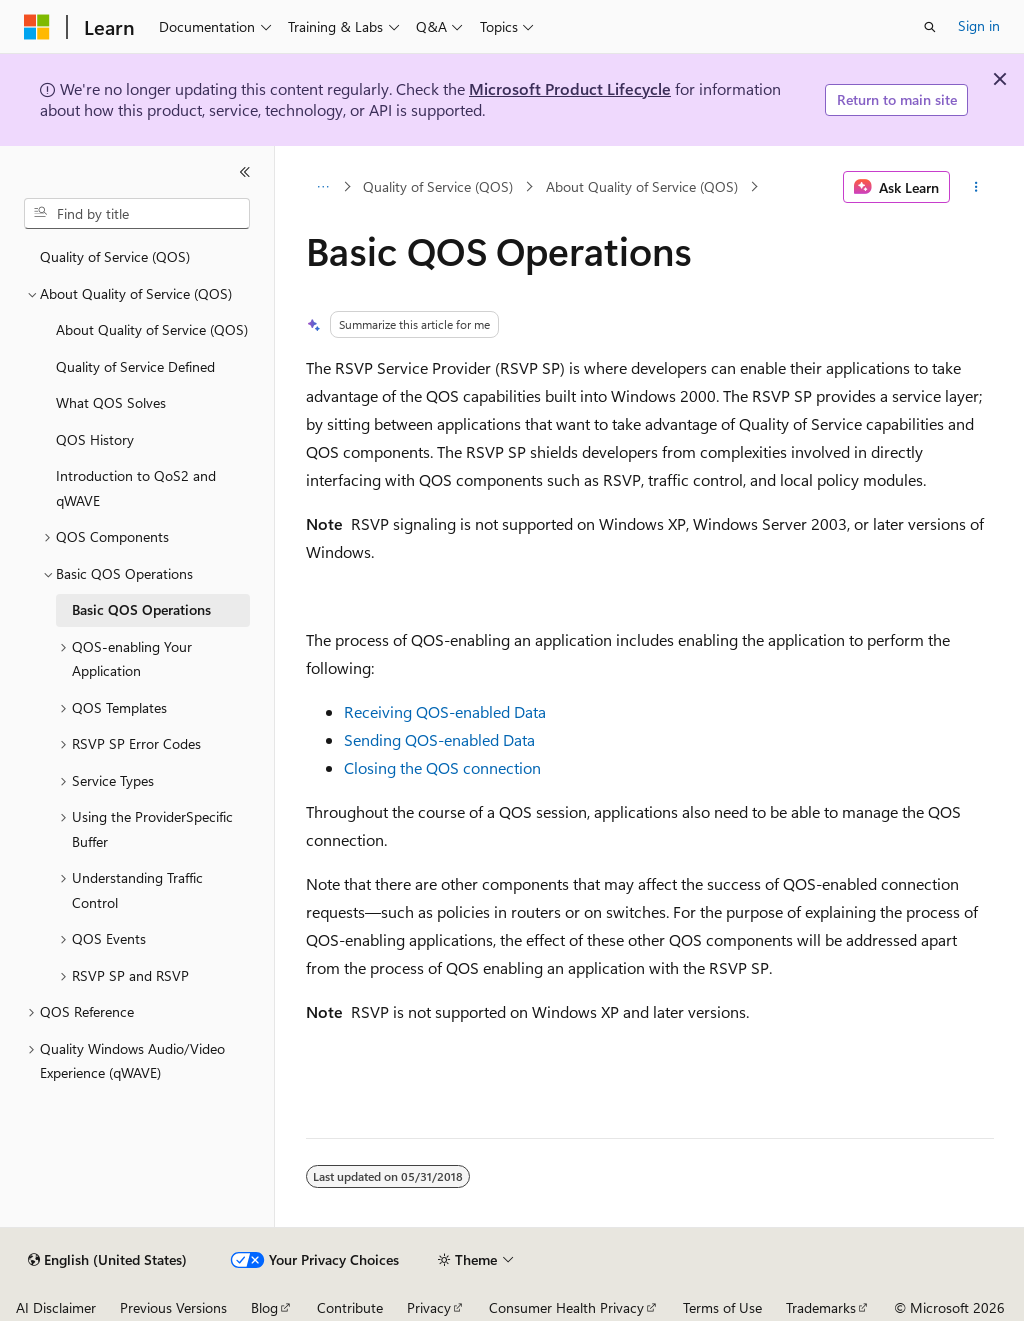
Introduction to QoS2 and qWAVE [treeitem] (136, 488)
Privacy (429, 1307)
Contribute (350, 1307)
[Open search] (930, 27)
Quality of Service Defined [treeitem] (135, 366)
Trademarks (821, 1307)
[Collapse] (245, 172)
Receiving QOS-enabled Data (445, 711)
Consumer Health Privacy (566, 1307)
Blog (264, 1307)
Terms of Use (722, 1307)
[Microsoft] (37, 27)
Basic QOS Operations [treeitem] (141, 609)
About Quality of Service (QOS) (642, 186)
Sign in (979, 25)
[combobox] (137, 214)
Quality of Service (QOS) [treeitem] (115, 256)
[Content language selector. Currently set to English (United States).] (107, 1260)
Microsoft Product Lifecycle (570, 88)
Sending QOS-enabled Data (439, 739)
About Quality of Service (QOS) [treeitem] (152, 329)
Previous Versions (173, 1307)
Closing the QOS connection (442, 767)
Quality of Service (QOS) (438, 186)
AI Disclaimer (56, 1307)
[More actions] (975, 187)
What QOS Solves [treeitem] (111, 402)
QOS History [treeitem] (95, 439)
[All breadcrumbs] (323, 187)
